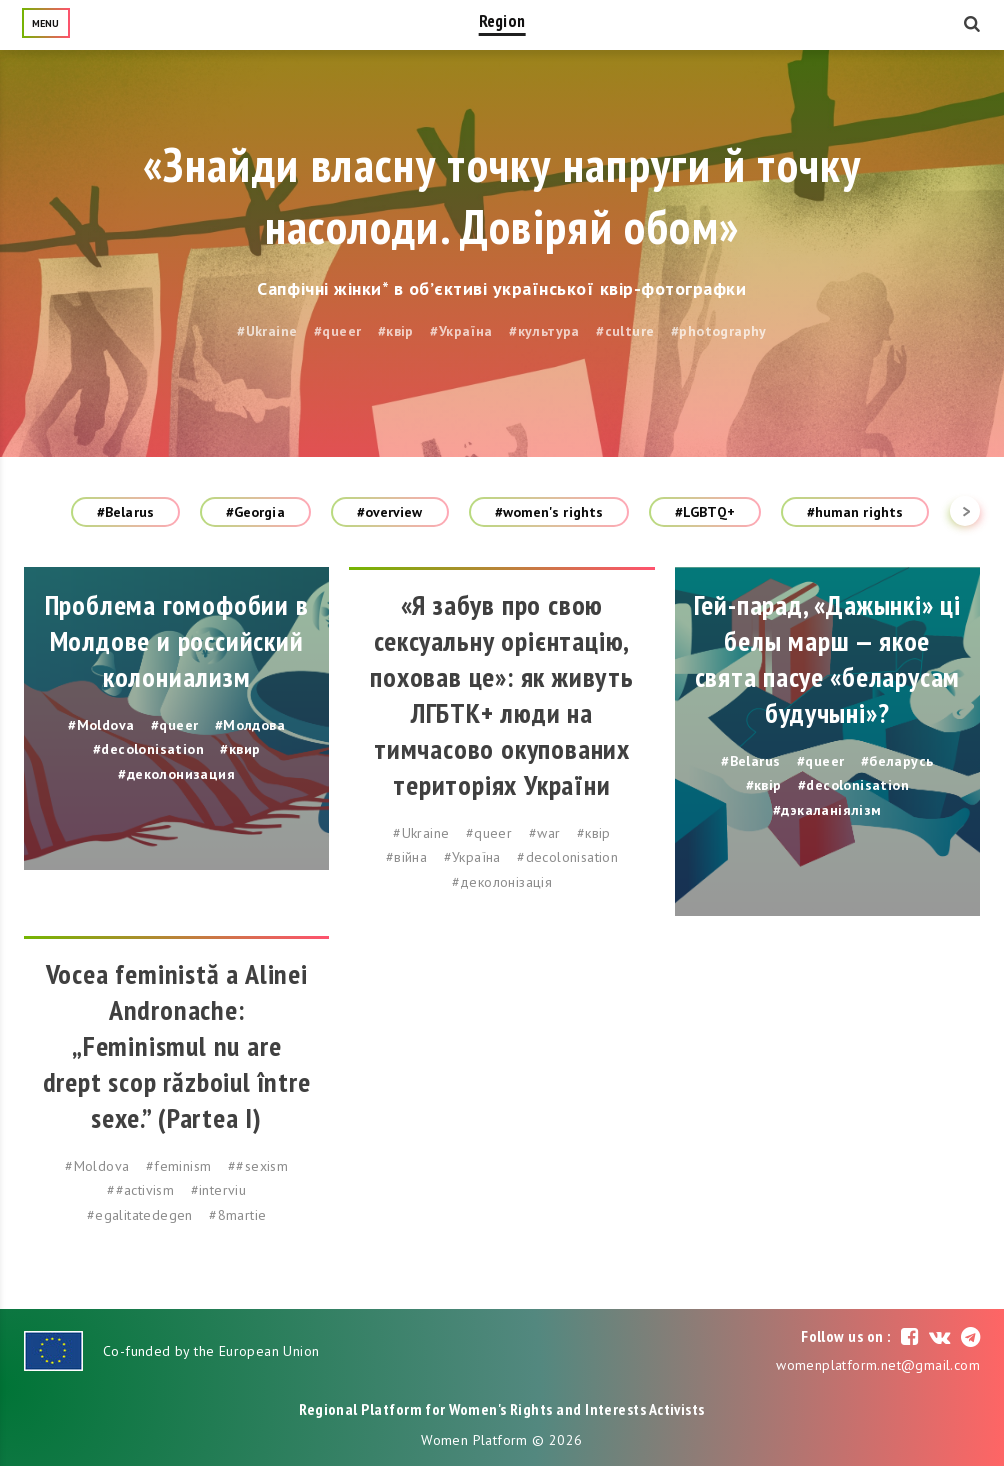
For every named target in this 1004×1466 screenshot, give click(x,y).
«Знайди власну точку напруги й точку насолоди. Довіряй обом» (502, 195)
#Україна (461, 331)
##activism (140, 1190)
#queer (337, 331)
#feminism (179, 1166)
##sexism (258, 1166)
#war (545, 833)
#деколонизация (176, 774)
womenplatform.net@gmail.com (878, 1365)
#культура (544, 331)
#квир (240, 749)
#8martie (237, 1215)
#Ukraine (267, 331)
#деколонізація (502, 882)
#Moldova (101, 725)
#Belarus (125, 512)
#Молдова (250, 725)
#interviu (219, 1190)
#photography (719, 331)
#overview (390, 512)
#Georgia (255, 512)
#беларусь (897, 761)
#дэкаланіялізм (827, 810)
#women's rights (549, 512)
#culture (625, 331)
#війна (406, 857)
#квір (396, 331)
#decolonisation (148, 749)
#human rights (855, 512)
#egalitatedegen (140, 1215)
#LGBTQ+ (705, 512)
